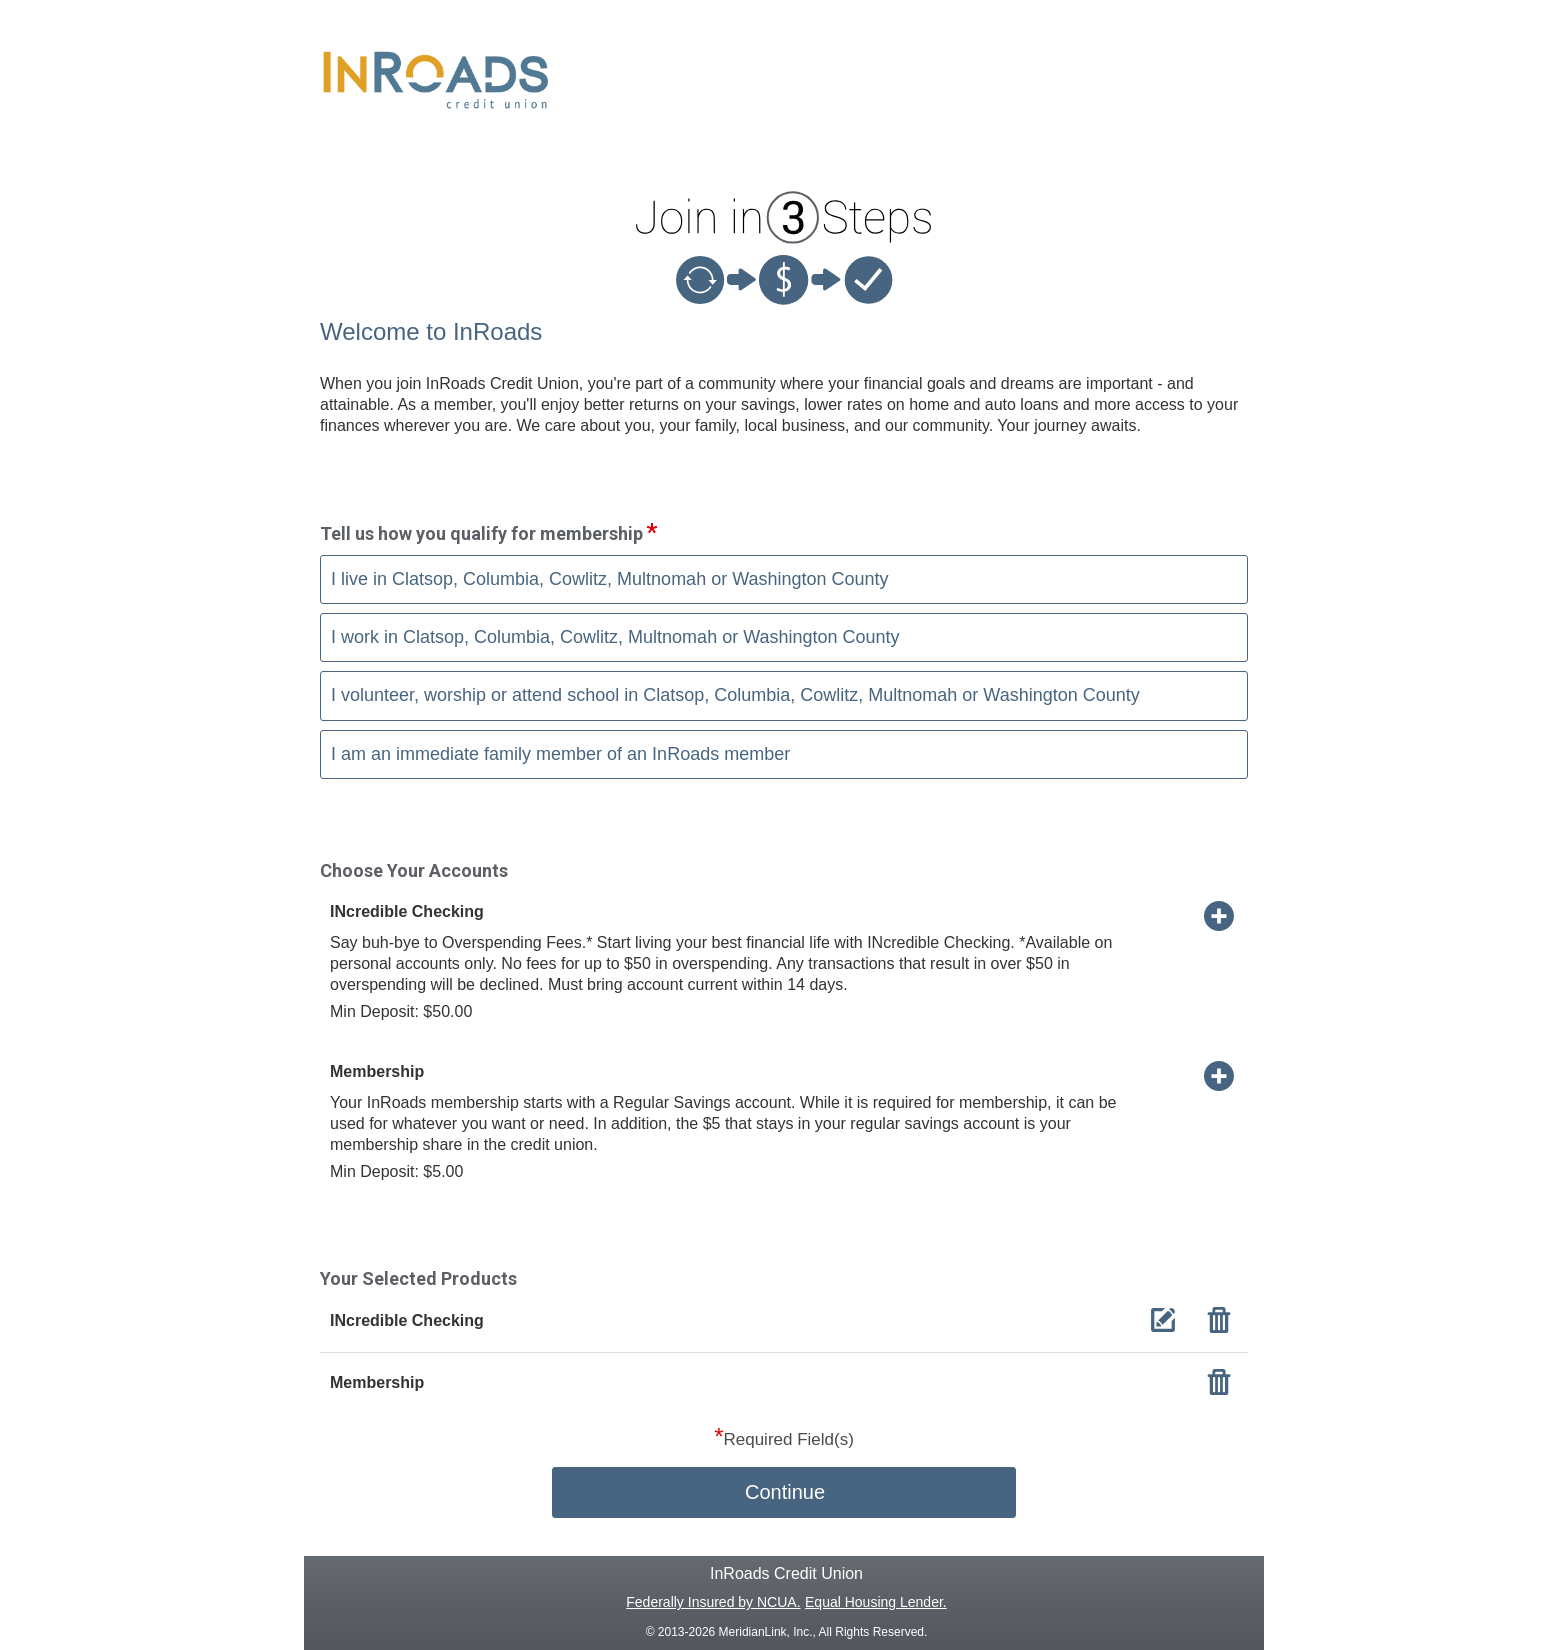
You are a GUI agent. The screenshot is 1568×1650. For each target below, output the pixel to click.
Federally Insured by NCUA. (713, 1602)
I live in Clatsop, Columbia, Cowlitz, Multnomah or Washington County (610, 579)
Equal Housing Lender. (876, 1602)
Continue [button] (785, 1492)
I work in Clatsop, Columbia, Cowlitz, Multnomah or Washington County (615, 637)
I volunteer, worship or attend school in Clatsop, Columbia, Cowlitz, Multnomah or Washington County (735, 695)
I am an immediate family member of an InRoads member (560, 754)
